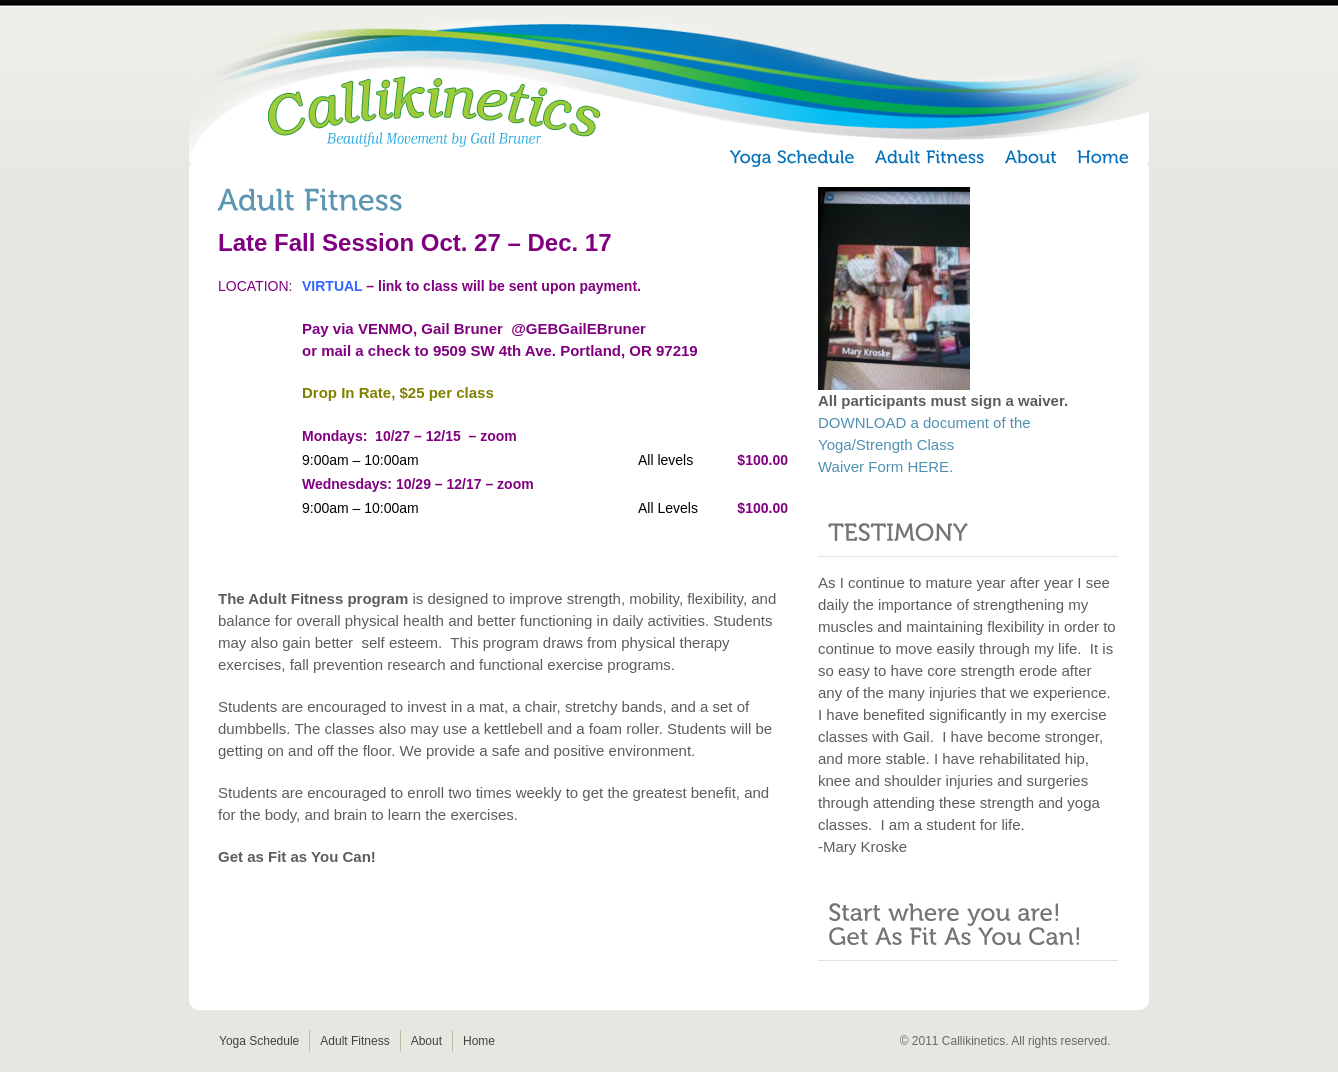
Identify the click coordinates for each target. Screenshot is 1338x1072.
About (426, 1041)
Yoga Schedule (259, 1041)
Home (479, 1041)
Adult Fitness (354, 1041)
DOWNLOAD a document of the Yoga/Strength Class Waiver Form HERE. (924, 444)
